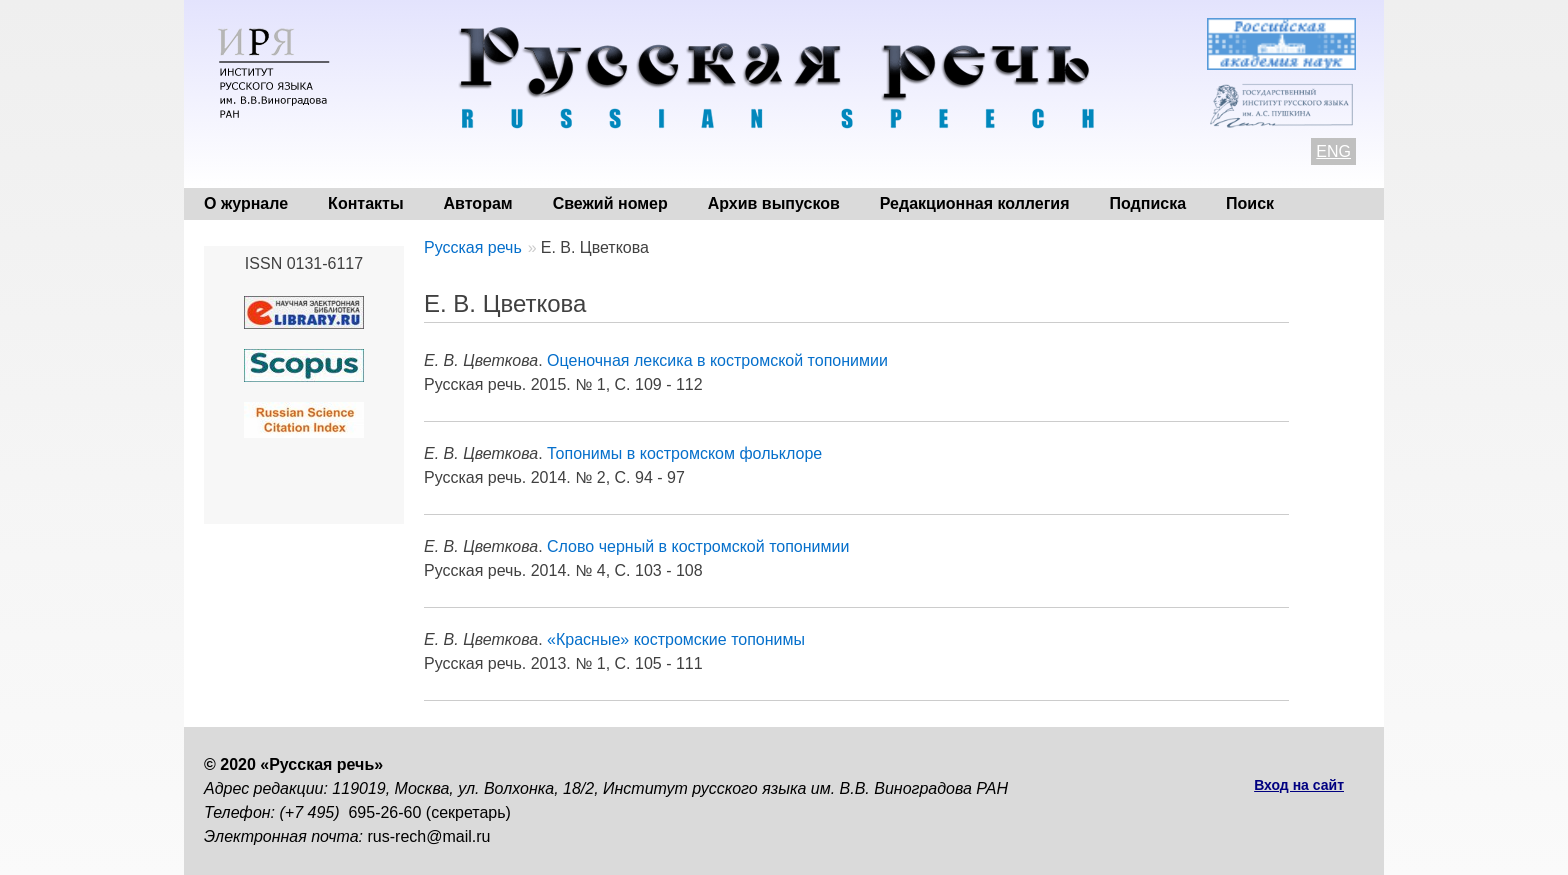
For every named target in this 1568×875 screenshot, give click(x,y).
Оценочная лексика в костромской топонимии (717, 360)
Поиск (1250, 203)
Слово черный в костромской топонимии (698, 546)
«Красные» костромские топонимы (676, 639)
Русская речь (473, 247)
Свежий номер (610, 203)
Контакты (365, 203)
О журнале (246, 203)
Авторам (478, 203)
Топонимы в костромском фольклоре (684, 453)
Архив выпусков (774, 203)
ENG (1333, 151)
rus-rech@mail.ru (429, 836)
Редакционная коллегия (975, 203)
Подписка (1148, 203)
